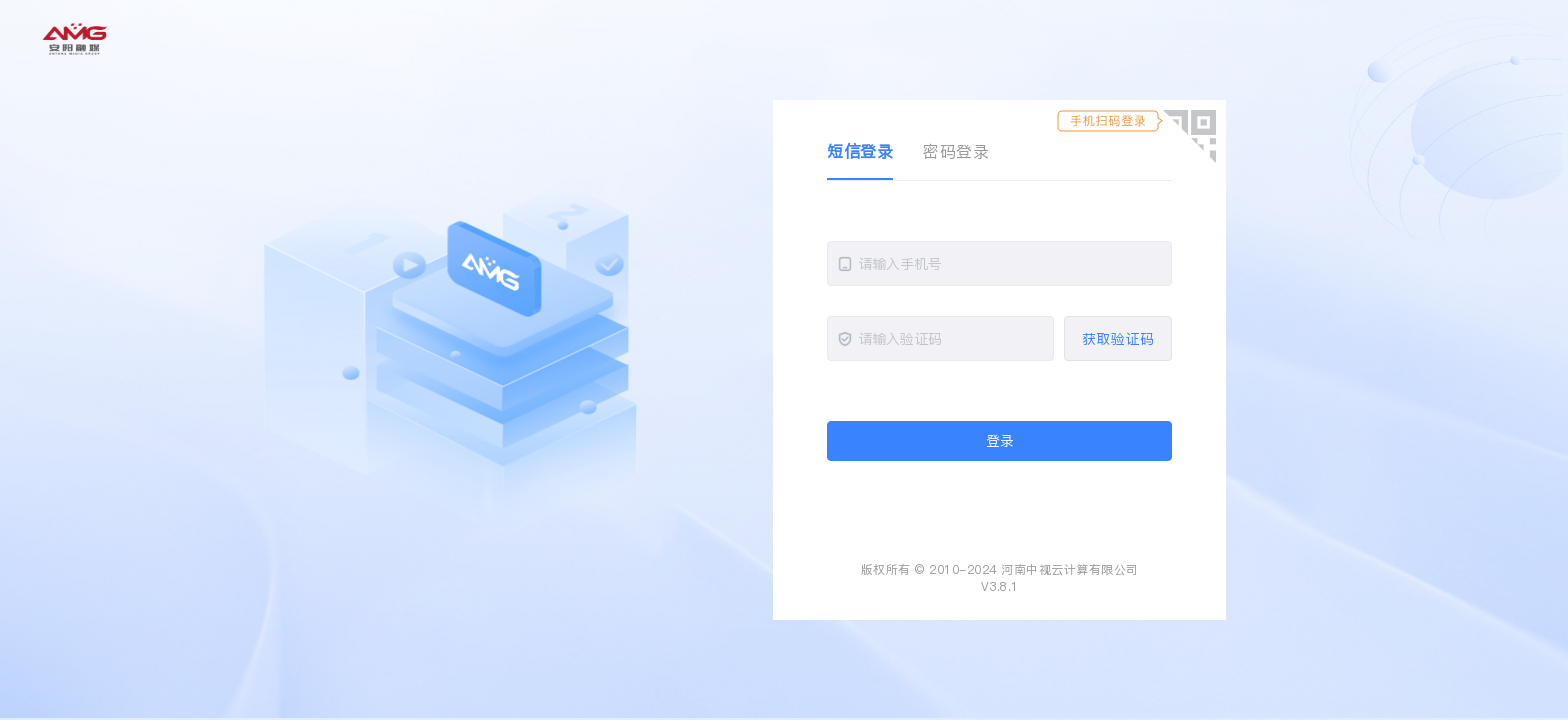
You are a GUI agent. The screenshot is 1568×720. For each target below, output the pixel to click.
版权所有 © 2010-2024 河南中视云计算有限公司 (1000, 569)
